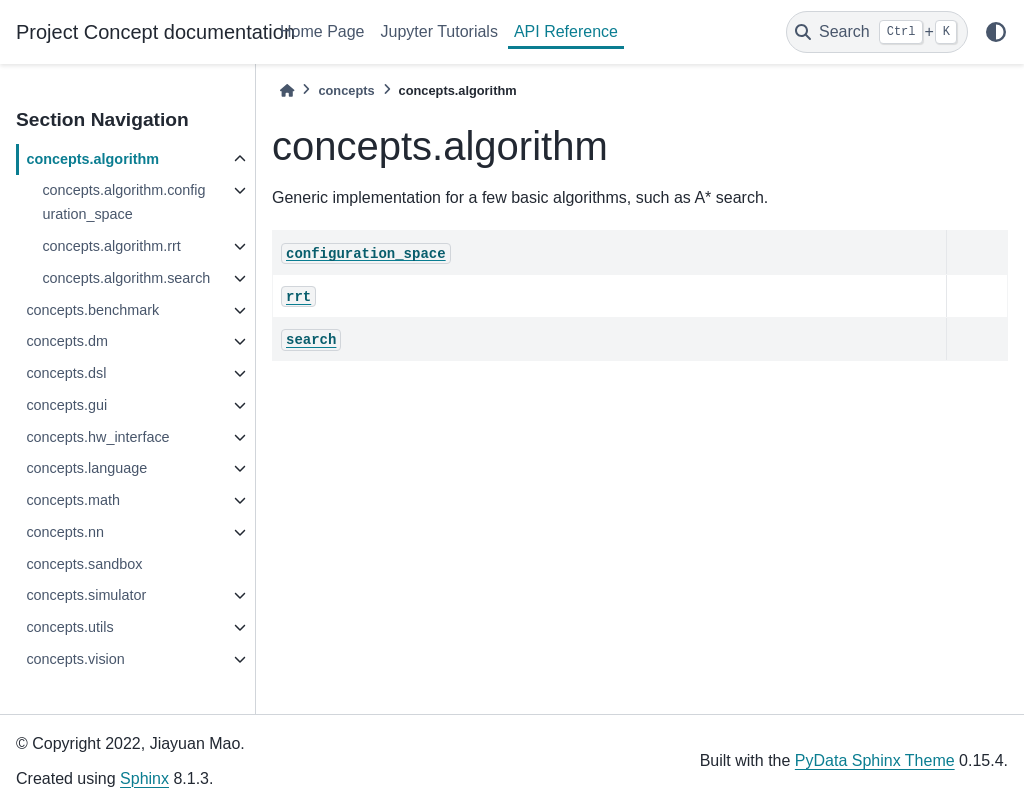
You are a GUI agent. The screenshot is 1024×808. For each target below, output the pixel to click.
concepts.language (86, 468)
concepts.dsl (66, 373)
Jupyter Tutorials (439, 31)
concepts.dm (67, 341)
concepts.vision (75, 659)
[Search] (877, 32)
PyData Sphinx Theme (875, 760)
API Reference (566, 31)
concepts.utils (69, 627)
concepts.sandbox (84, 564)
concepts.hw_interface (97, 437)
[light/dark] (996, 32)
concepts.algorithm (92, 159)
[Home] (287, 90)
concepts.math (73, 500)
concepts (346, 90)
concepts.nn (65, 532)
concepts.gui (66, 405)
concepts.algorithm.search (126, 278)
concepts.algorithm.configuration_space (123, 202)
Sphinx (144, 778)
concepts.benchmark (92, 310)
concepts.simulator (86, 595)
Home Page (322, 31)
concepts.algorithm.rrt (111, 246)
